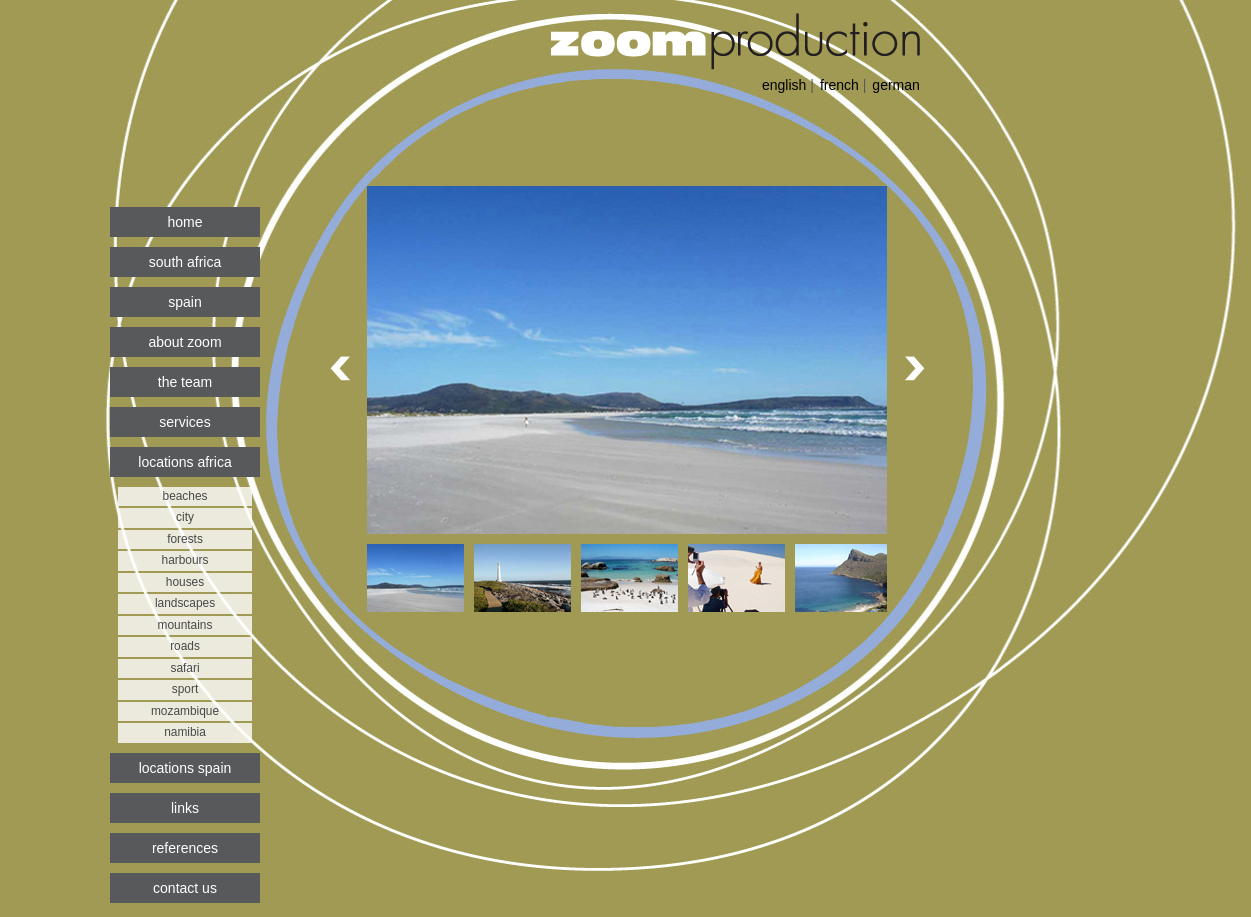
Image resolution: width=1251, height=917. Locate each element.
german (895, 85)
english (784, 85)
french (839, 85)
